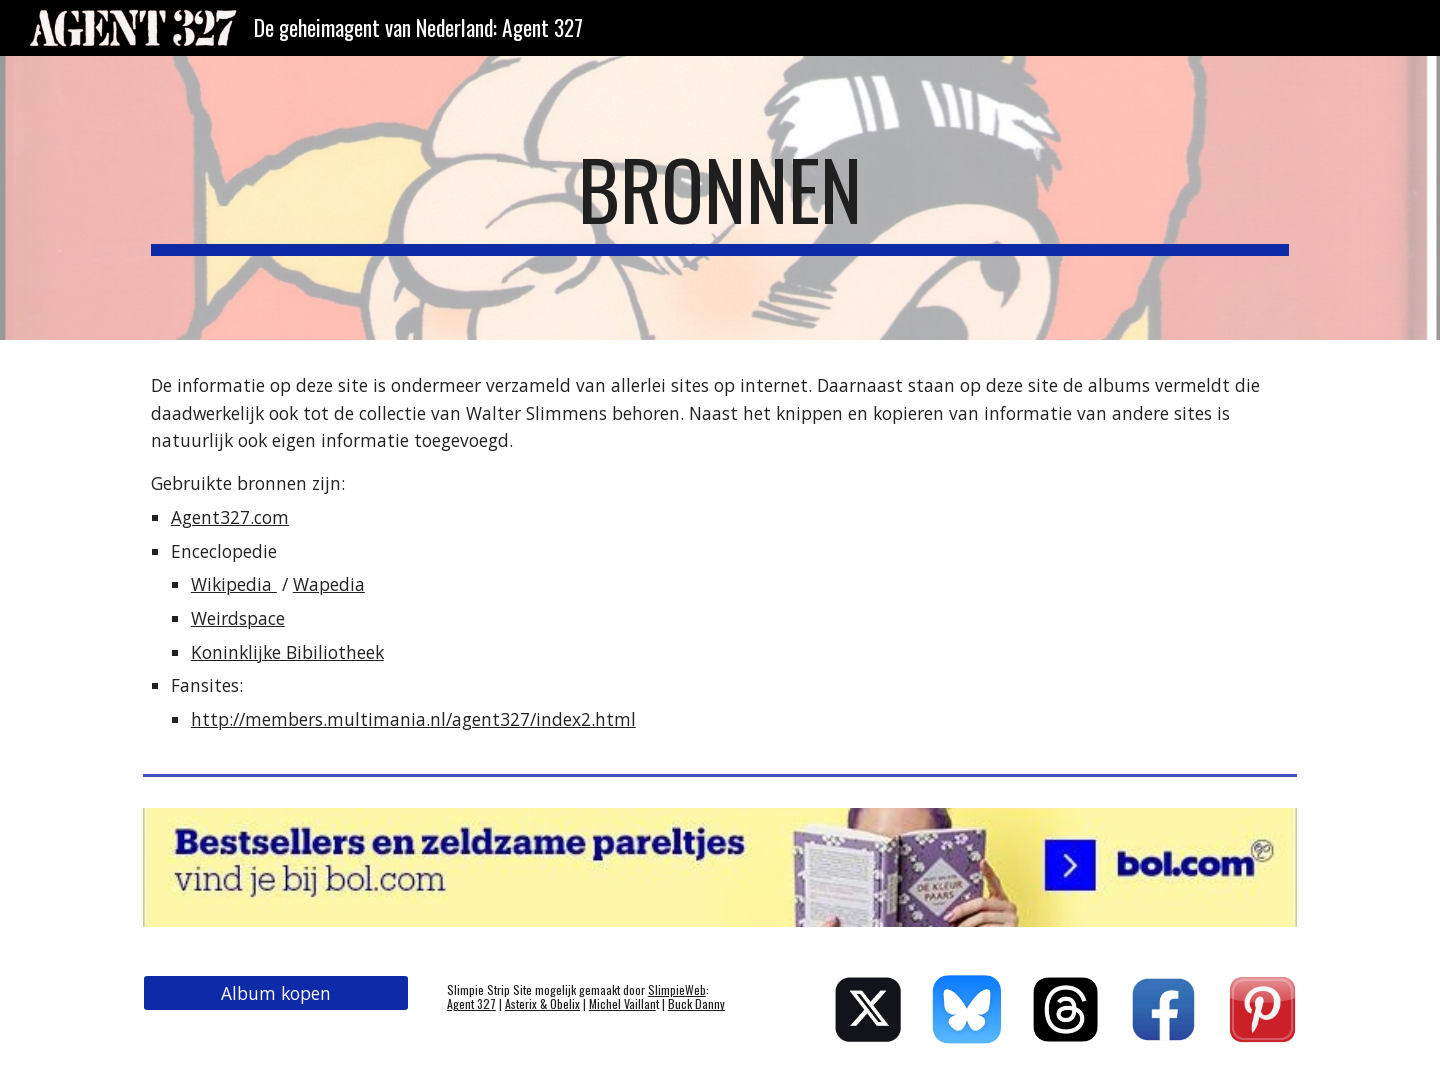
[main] (720, 198)
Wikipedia (234, 584)
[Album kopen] (276, 993)
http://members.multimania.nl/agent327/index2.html (413, 719)
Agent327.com (230, 517)
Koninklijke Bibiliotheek (287, 652)
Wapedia (329, 584)
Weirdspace (238, 618)
